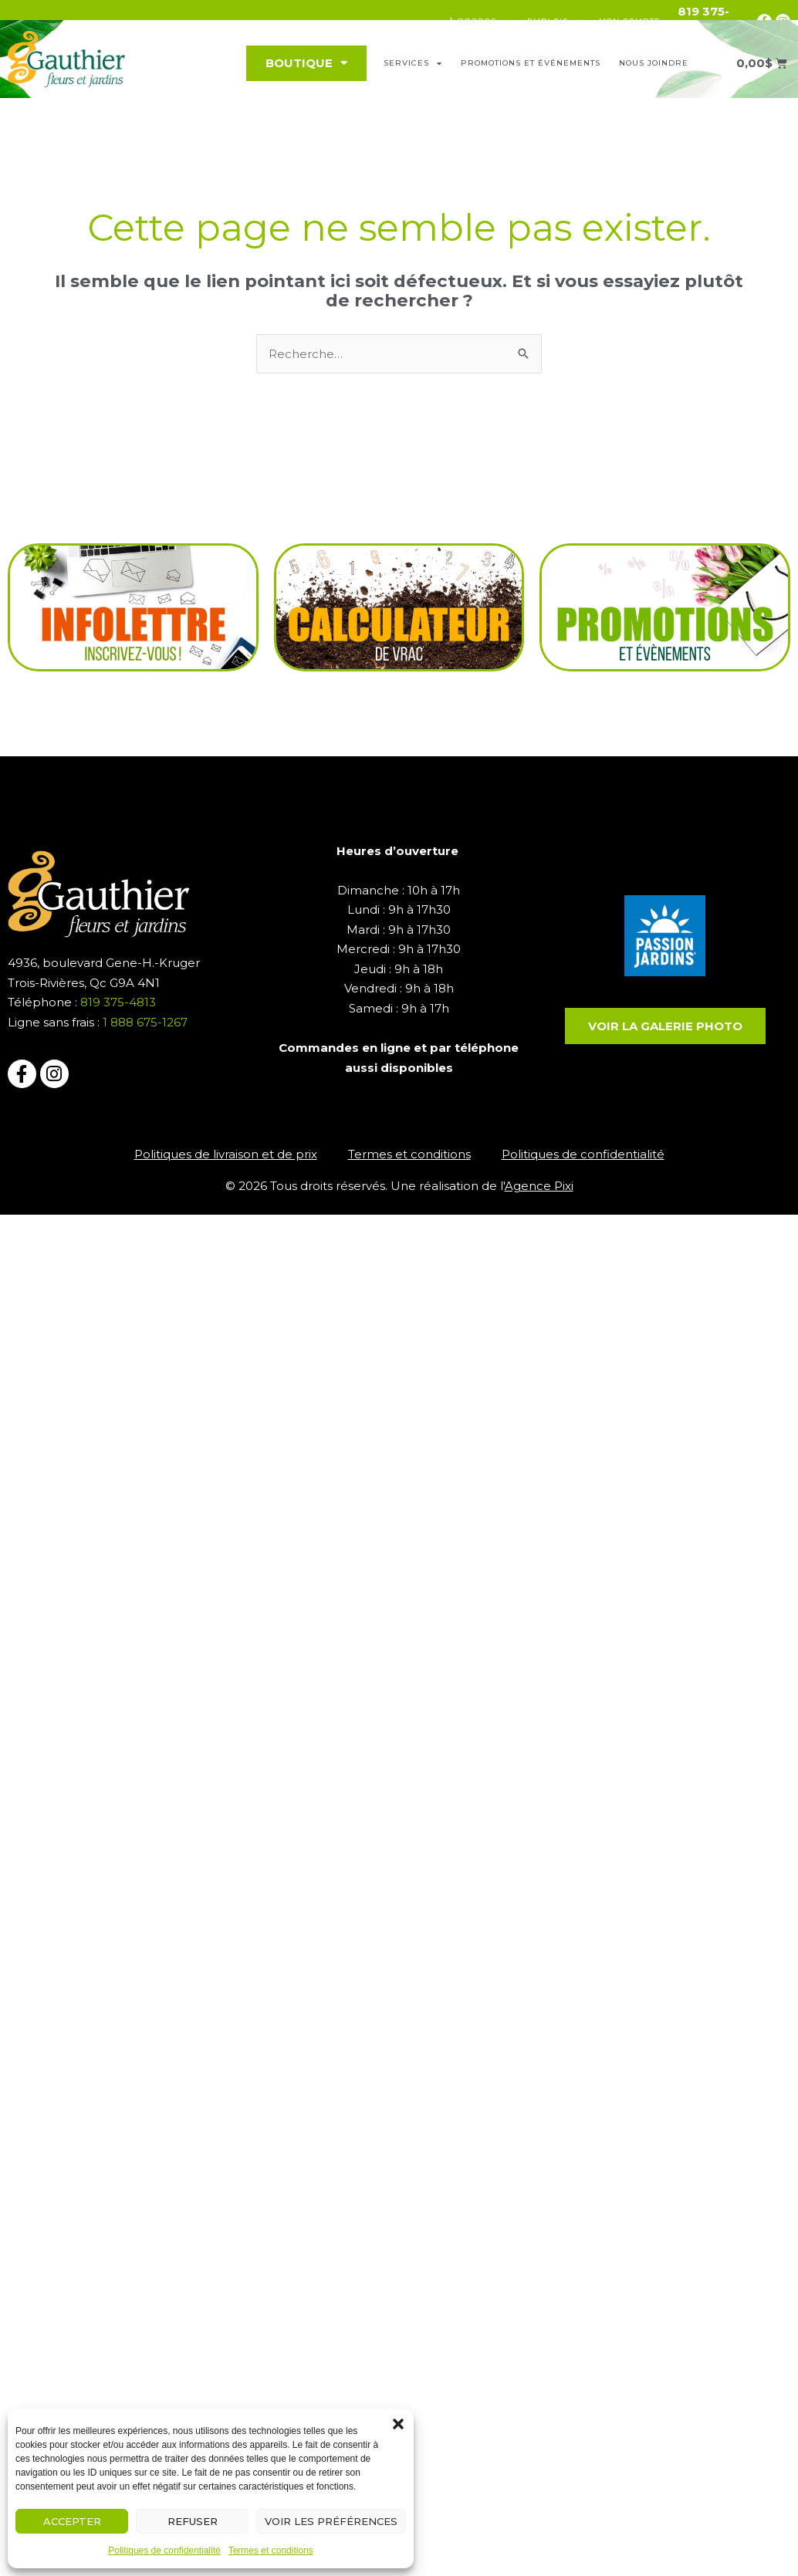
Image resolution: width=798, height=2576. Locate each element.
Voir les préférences (331, 2521)
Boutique (306, 62)
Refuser (192, 2521)
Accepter (72, 2521)
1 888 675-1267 (145, 1022)
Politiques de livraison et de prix (225, 1154)
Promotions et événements (530, 63)
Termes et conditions (270, 2550)
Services (413, 63)
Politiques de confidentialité (164, 2550)
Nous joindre (653, 63)
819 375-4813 (119, 1002)
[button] (398, 2424)
